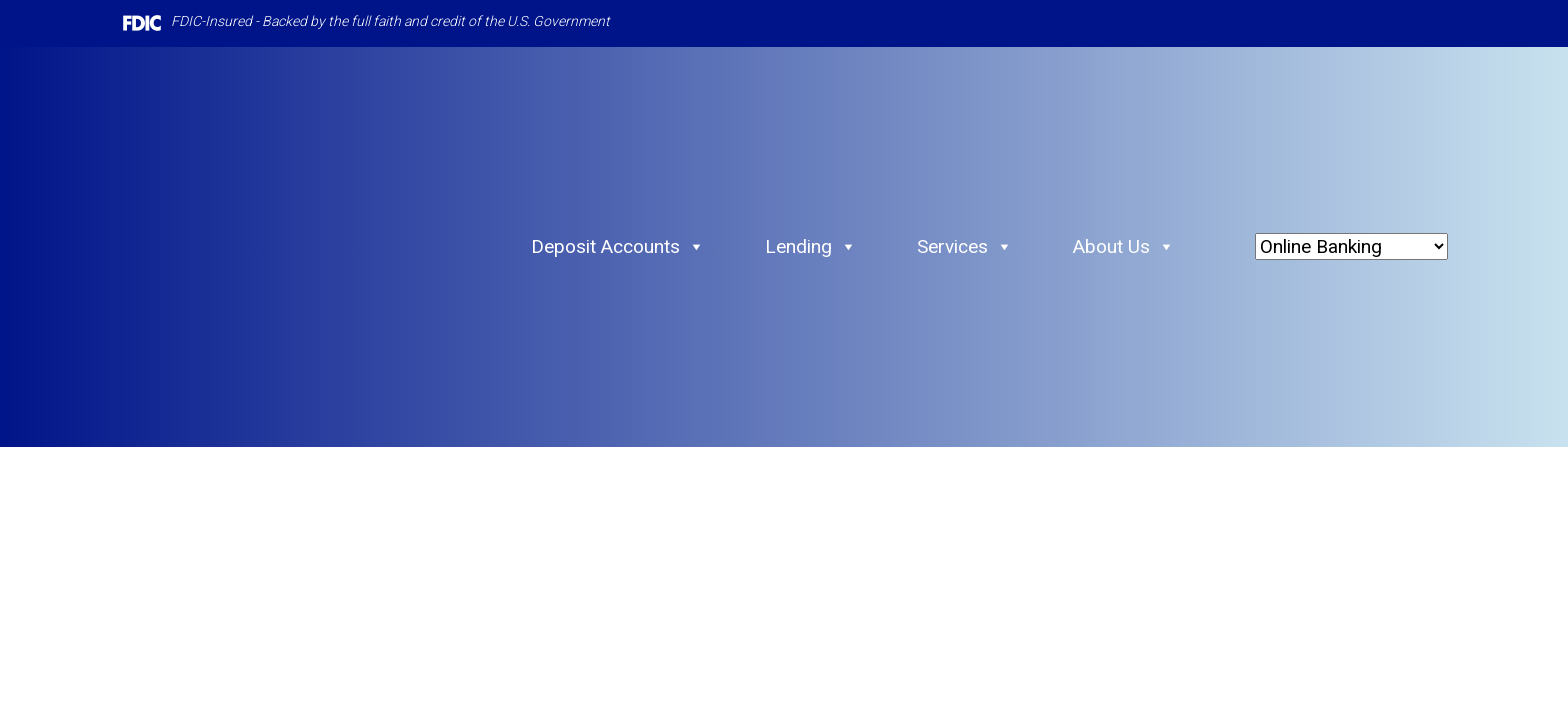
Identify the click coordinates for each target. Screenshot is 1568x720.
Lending (811, 247)
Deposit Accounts (618, 247)
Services (965, 247)
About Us (1124, 247)
